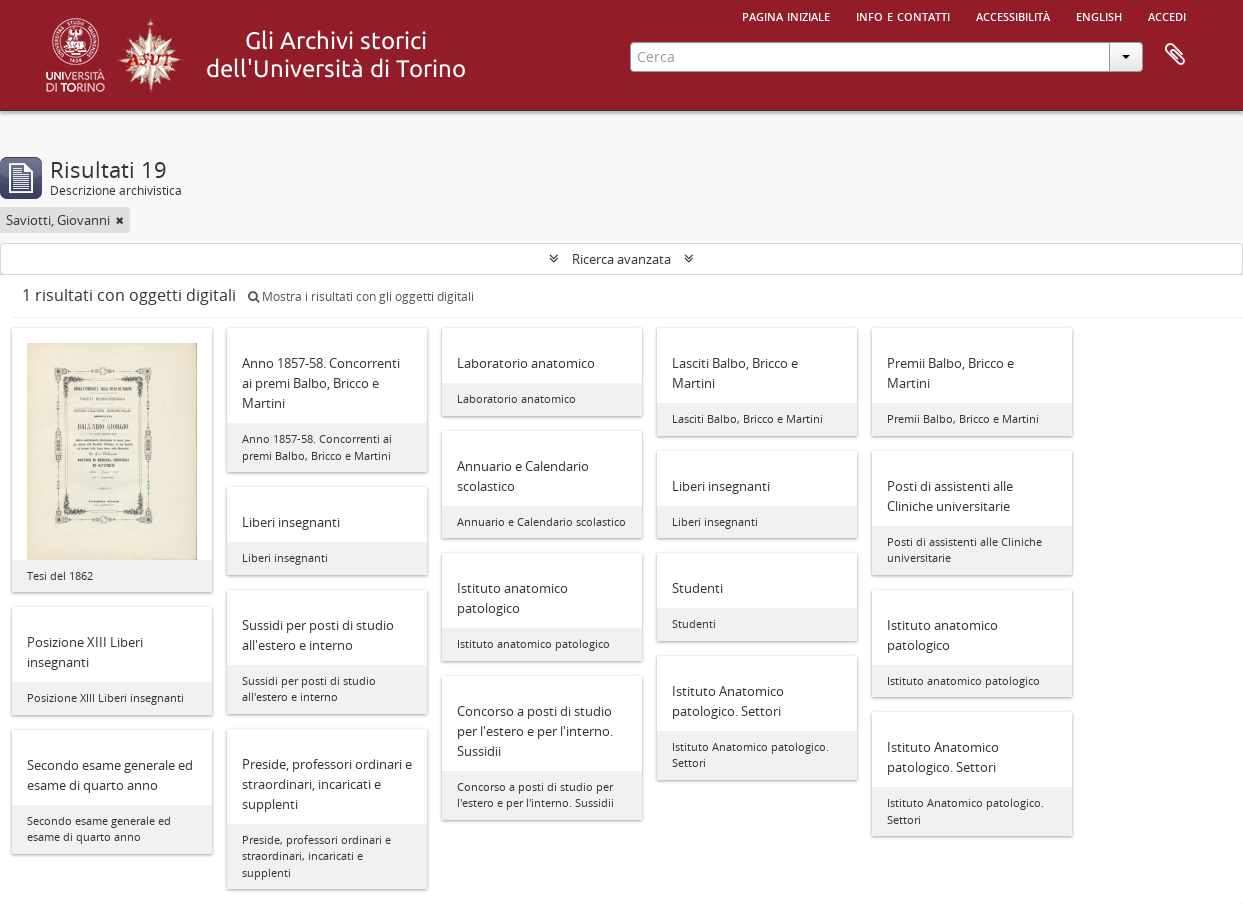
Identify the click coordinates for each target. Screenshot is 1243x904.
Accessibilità (1013, 15)
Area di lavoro (1175, 55)
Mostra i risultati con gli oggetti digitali (361, 296)
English (1099, 15)
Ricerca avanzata (621, 259)
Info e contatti (903, 15)
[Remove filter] (120, 220)
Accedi (1167, 15)
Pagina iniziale (786, 15)
